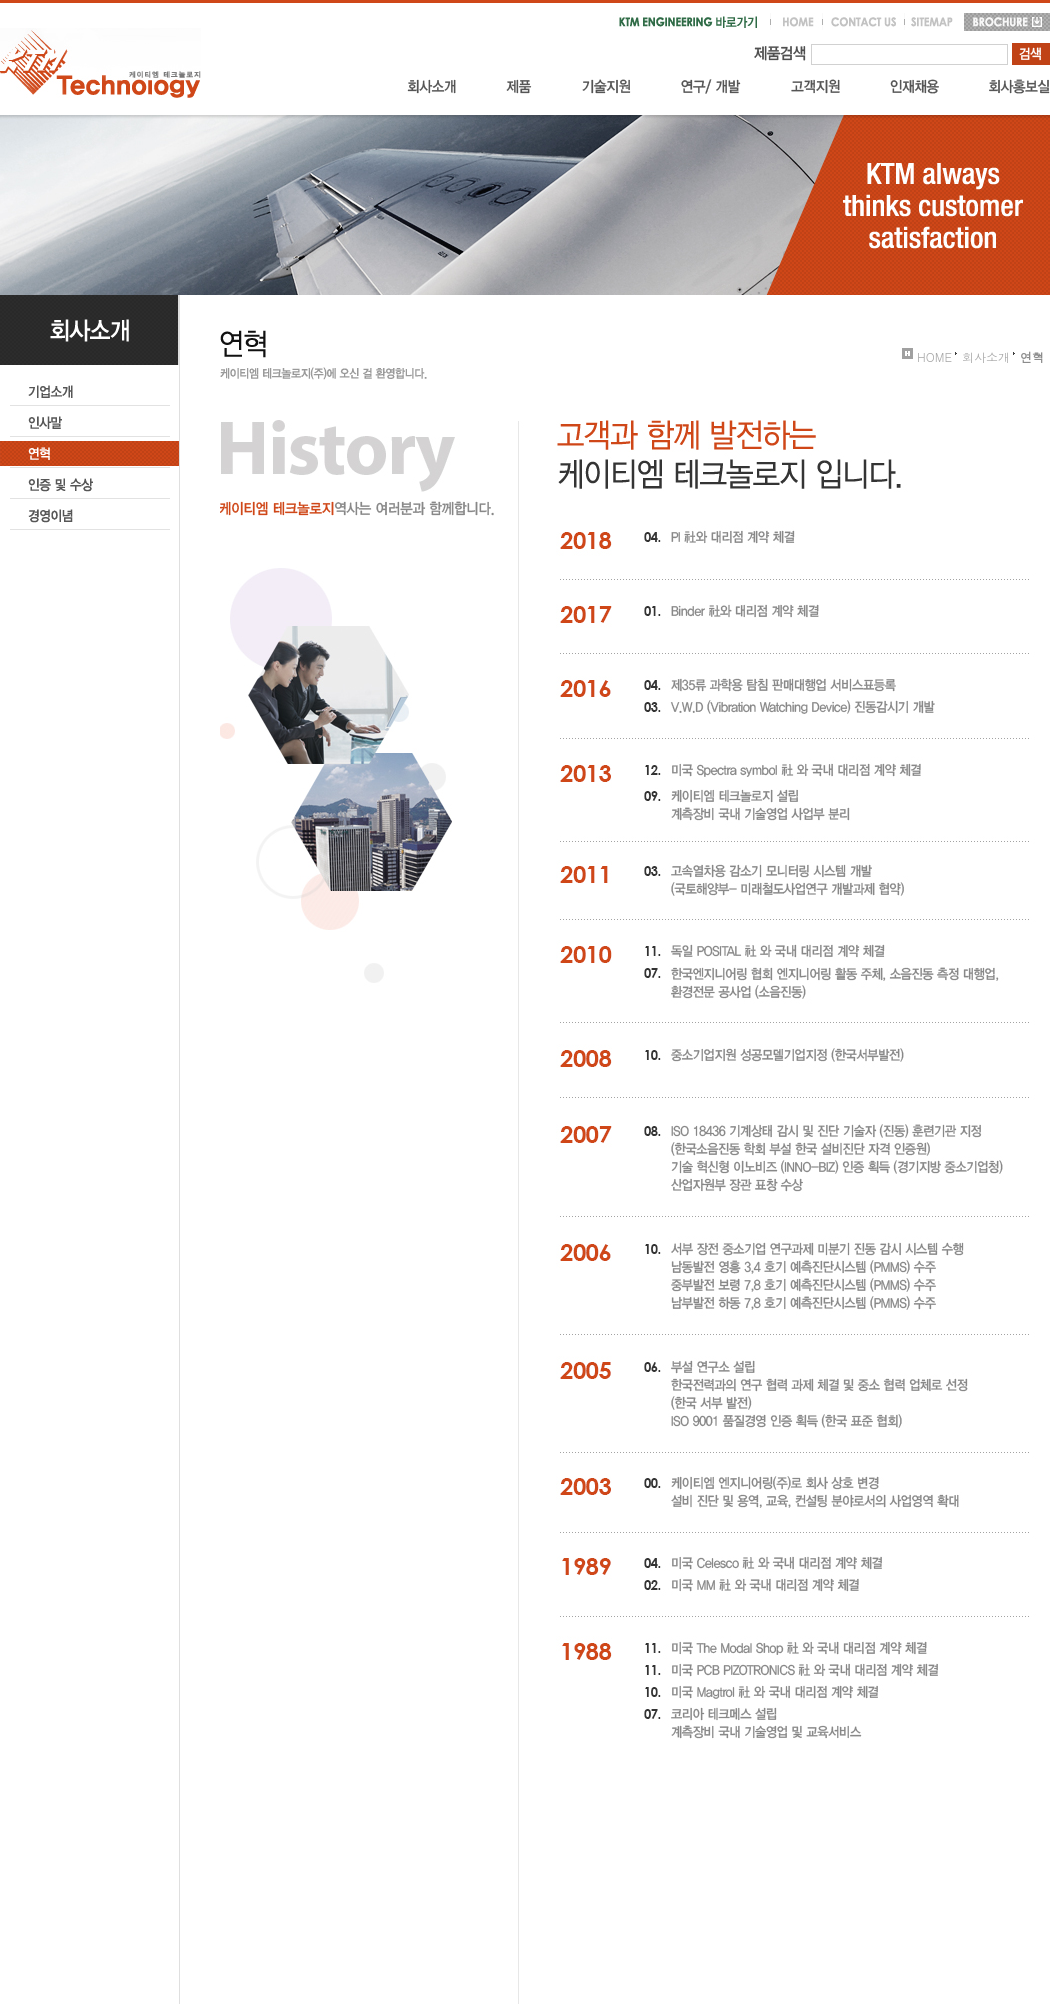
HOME (927, 356)
